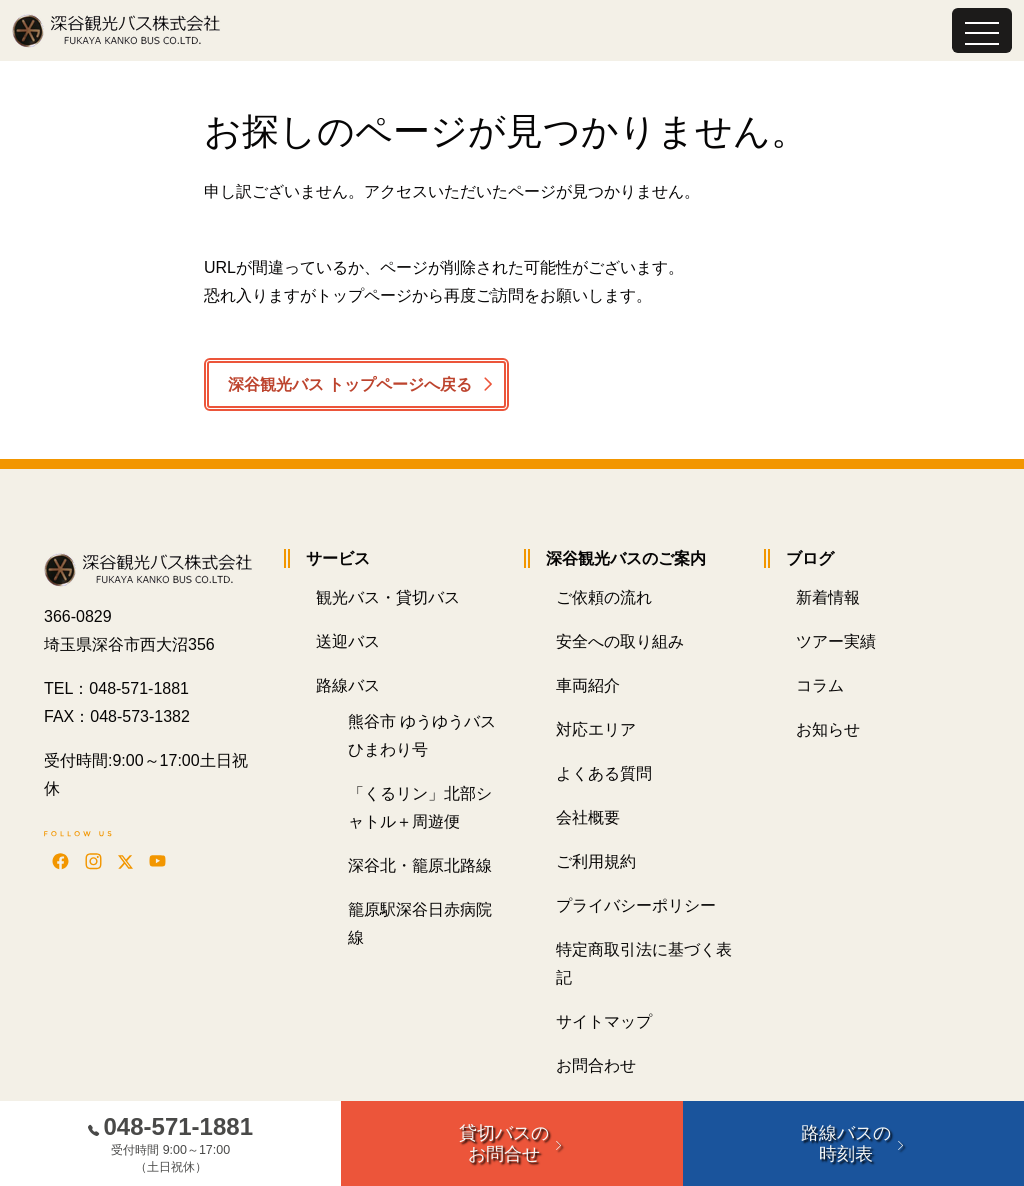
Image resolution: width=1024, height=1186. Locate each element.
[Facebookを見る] (60, 861)
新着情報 (828, 598)
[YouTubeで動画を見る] (157, 861)
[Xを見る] (125, 861)
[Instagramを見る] (93, 861)
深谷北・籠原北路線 (420, 866)
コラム (820, 686)
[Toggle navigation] (982, 30)
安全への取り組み (620, 642)
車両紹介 (588, 686)
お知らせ (828, 730)
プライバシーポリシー (636, 906)
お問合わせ (596, 1066)
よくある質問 (604, 774)
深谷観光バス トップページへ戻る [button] (350, 384)
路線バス (348, 686)
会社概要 (588, 818)
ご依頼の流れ (604, 598)
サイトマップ (604, 1022)
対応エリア (596, 730)
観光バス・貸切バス (388, 598)
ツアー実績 (836, 642)
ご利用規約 (596, 862)
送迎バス (348, 642)
